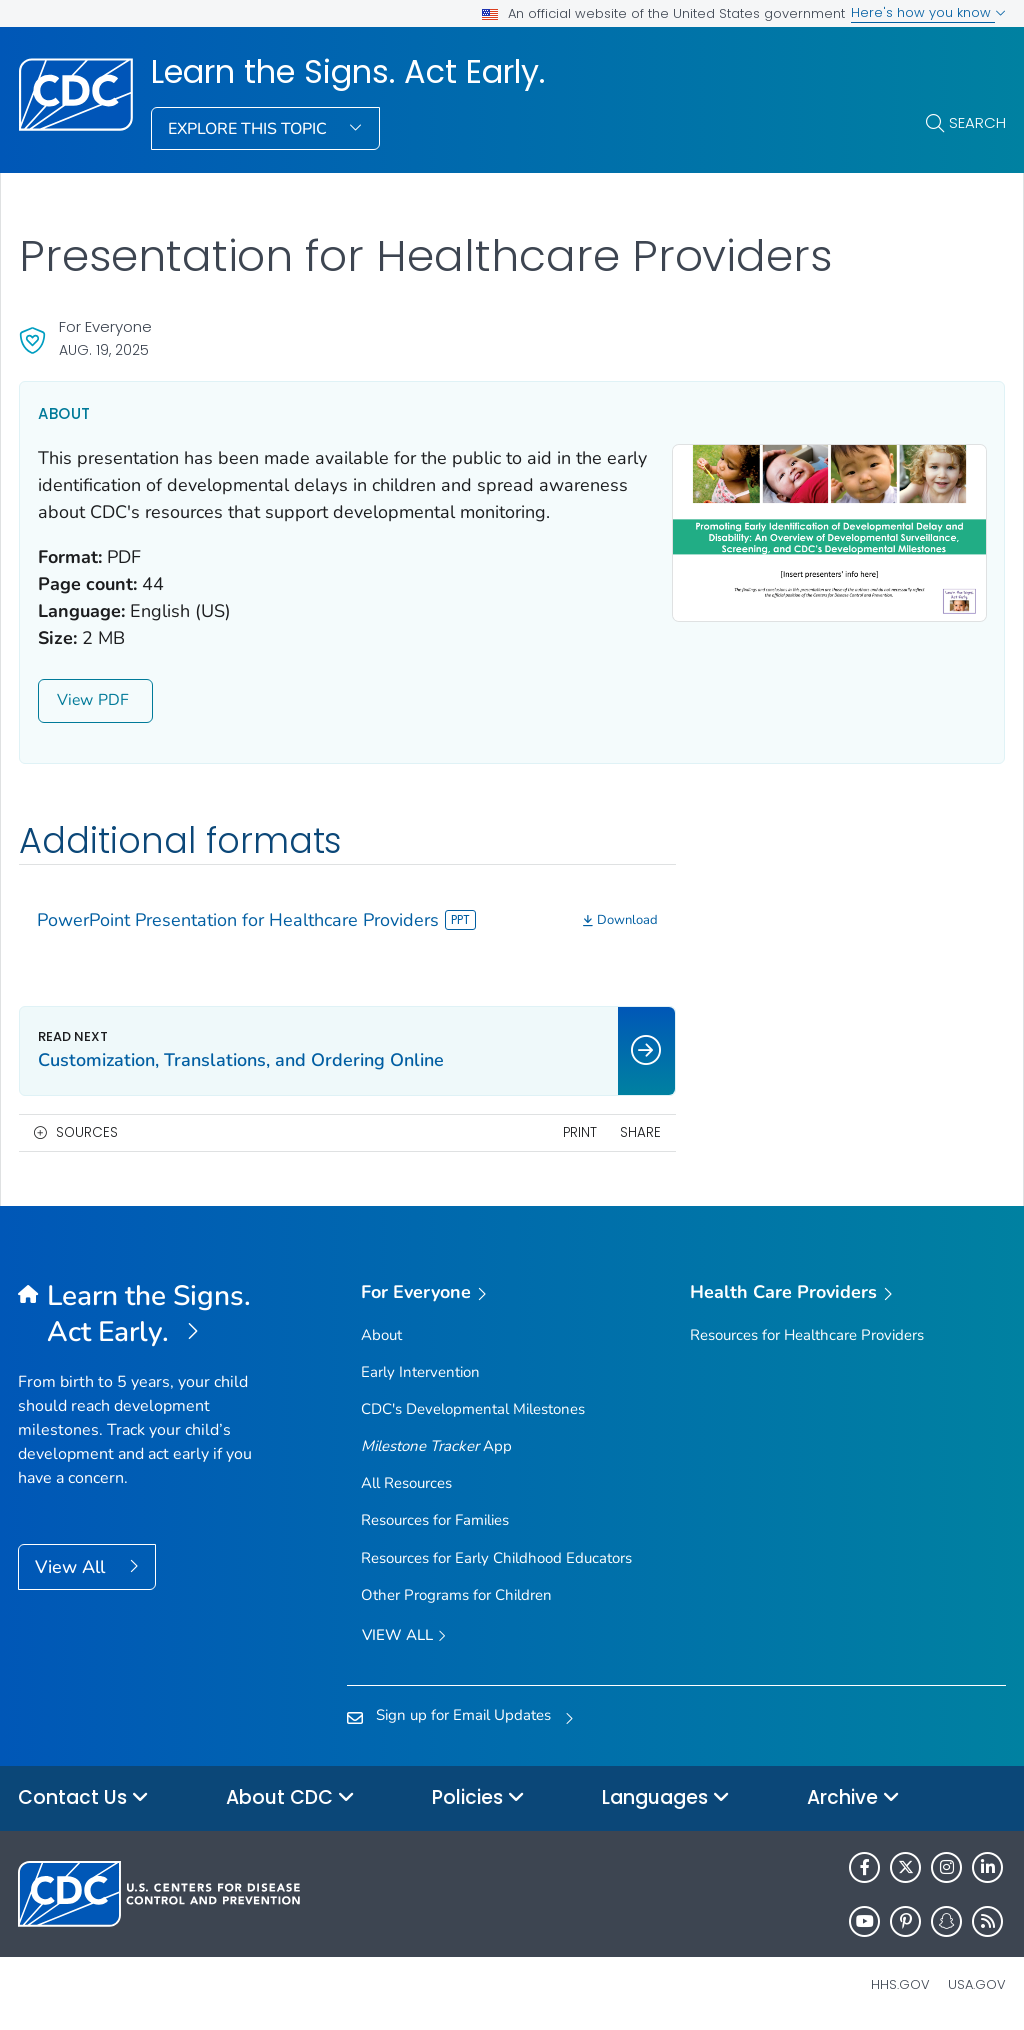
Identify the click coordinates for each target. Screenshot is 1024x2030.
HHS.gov (900, 1984)
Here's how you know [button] (928, 12)
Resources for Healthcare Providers (807, 1335)
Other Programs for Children (456, 1595)
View (95, 700)
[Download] (621, 920)
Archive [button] (853, 1798)
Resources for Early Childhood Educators (496, 1558)
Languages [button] (666, 1798)
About (381, 1335)
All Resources (406, 1483)
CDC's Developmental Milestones (473, 1409)
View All (72, 1567)
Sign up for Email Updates (463, 1715)
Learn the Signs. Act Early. (348, 72)
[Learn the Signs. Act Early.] (141, 1315)
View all (404, 1636)
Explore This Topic (249, 129)
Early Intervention (420, 1372)
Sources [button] (87, 1132)
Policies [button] (478, 1798)
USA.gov (977, 1984)
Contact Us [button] (83, 1798)
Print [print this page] (580, 1132)
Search (977, 122)
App (436, 1446)
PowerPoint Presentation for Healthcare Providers (256, 920)
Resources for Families (435, 1520)
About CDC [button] (290, 1798)
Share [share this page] (640, 1132)
